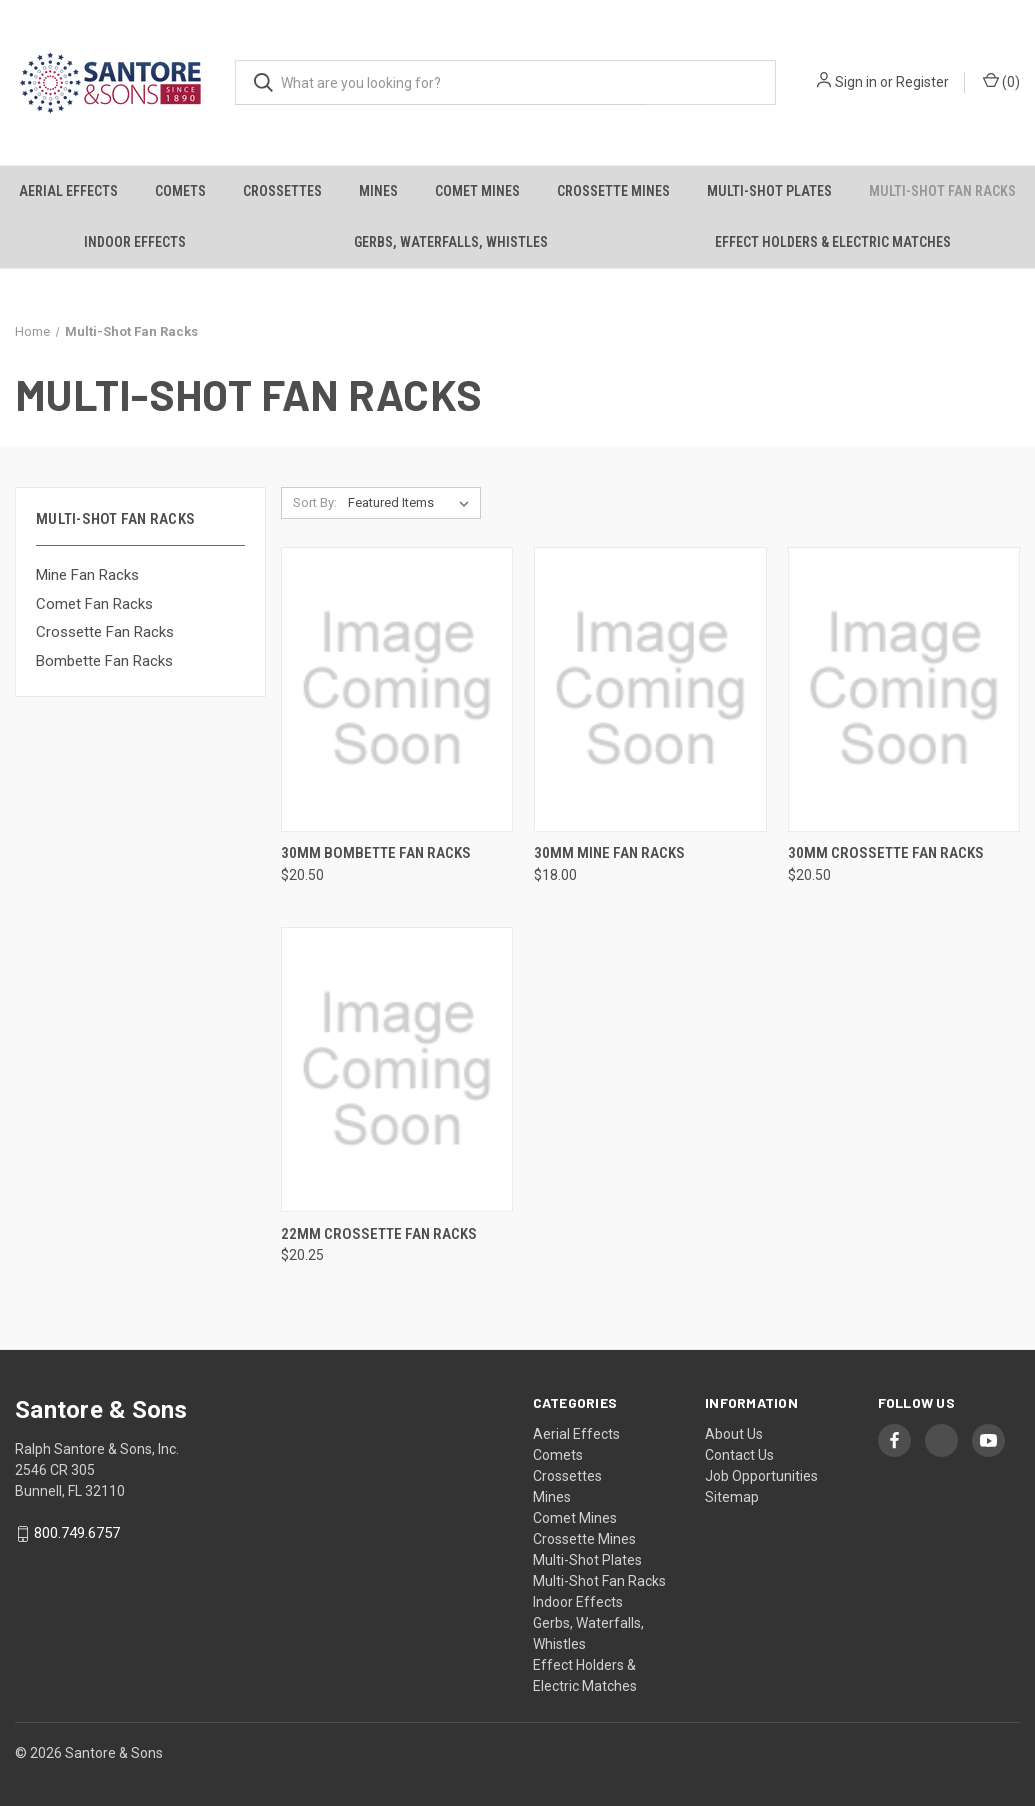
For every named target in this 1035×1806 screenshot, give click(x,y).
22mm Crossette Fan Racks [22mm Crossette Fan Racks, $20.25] (379, 1234)
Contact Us (739, 1455)
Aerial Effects (68, 191)
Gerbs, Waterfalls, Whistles (451, 242)
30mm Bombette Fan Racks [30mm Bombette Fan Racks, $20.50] (376, 853)
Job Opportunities (761, 1476)
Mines (378, 191)
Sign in (856, 82)
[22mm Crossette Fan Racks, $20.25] (397, 1069)
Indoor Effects (135, 242)
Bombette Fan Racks (104, 661)
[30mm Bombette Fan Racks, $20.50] (397, 689)
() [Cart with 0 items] (1001, 81)
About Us (734, 1434)
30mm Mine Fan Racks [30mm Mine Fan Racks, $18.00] (609, 853)
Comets (180, 191)
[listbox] (412, 503)
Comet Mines (477, 191)
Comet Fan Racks (94, 604)
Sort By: (315, 502)
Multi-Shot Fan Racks (942, 191)
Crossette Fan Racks (105, 632)
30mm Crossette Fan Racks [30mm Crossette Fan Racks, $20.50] (886, 853)
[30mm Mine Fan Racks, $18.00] (650, 689)
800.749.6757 (77, 1534)
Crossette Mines (613, 191)
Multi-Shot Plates (769, 191)
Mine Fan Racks (87, 575)
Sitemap (732, 1497)
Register (922, 82)
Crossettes (282, 191)
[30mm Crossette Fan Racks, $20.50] (904, 689)
